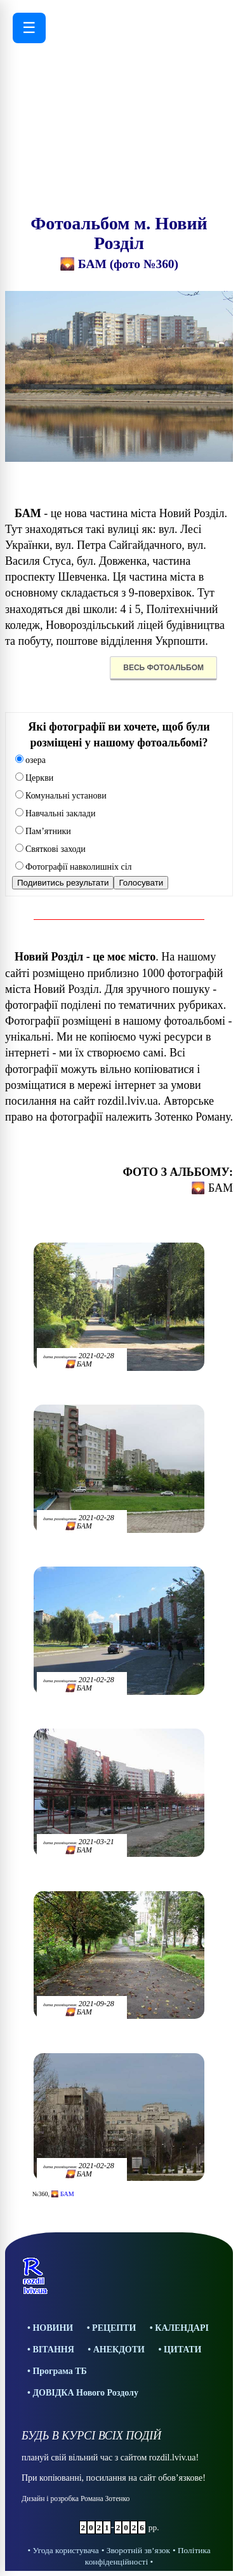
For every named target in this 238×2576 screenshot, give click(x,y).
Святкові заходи (50, 849)
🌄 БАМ (62, 2193)
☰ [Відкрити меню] (29, 27)
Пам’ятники (43, 831)
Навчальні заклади (55, 813)
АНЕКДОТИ (119, 2349)
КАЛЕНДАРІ (182, 2328)
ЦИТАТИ (183, 2349)
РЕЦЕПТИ (114, 2328)
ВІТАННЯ (53, 2349)
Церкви (34, 778)
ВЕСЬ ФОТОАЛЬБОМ (163, 667)
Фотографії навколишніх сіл (73, 867)
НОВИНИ (52, 2328)
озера (30, 760)
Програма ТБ (59, 2371)
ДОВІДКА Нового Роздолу (85, 2392)
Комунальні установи (61, 795)
